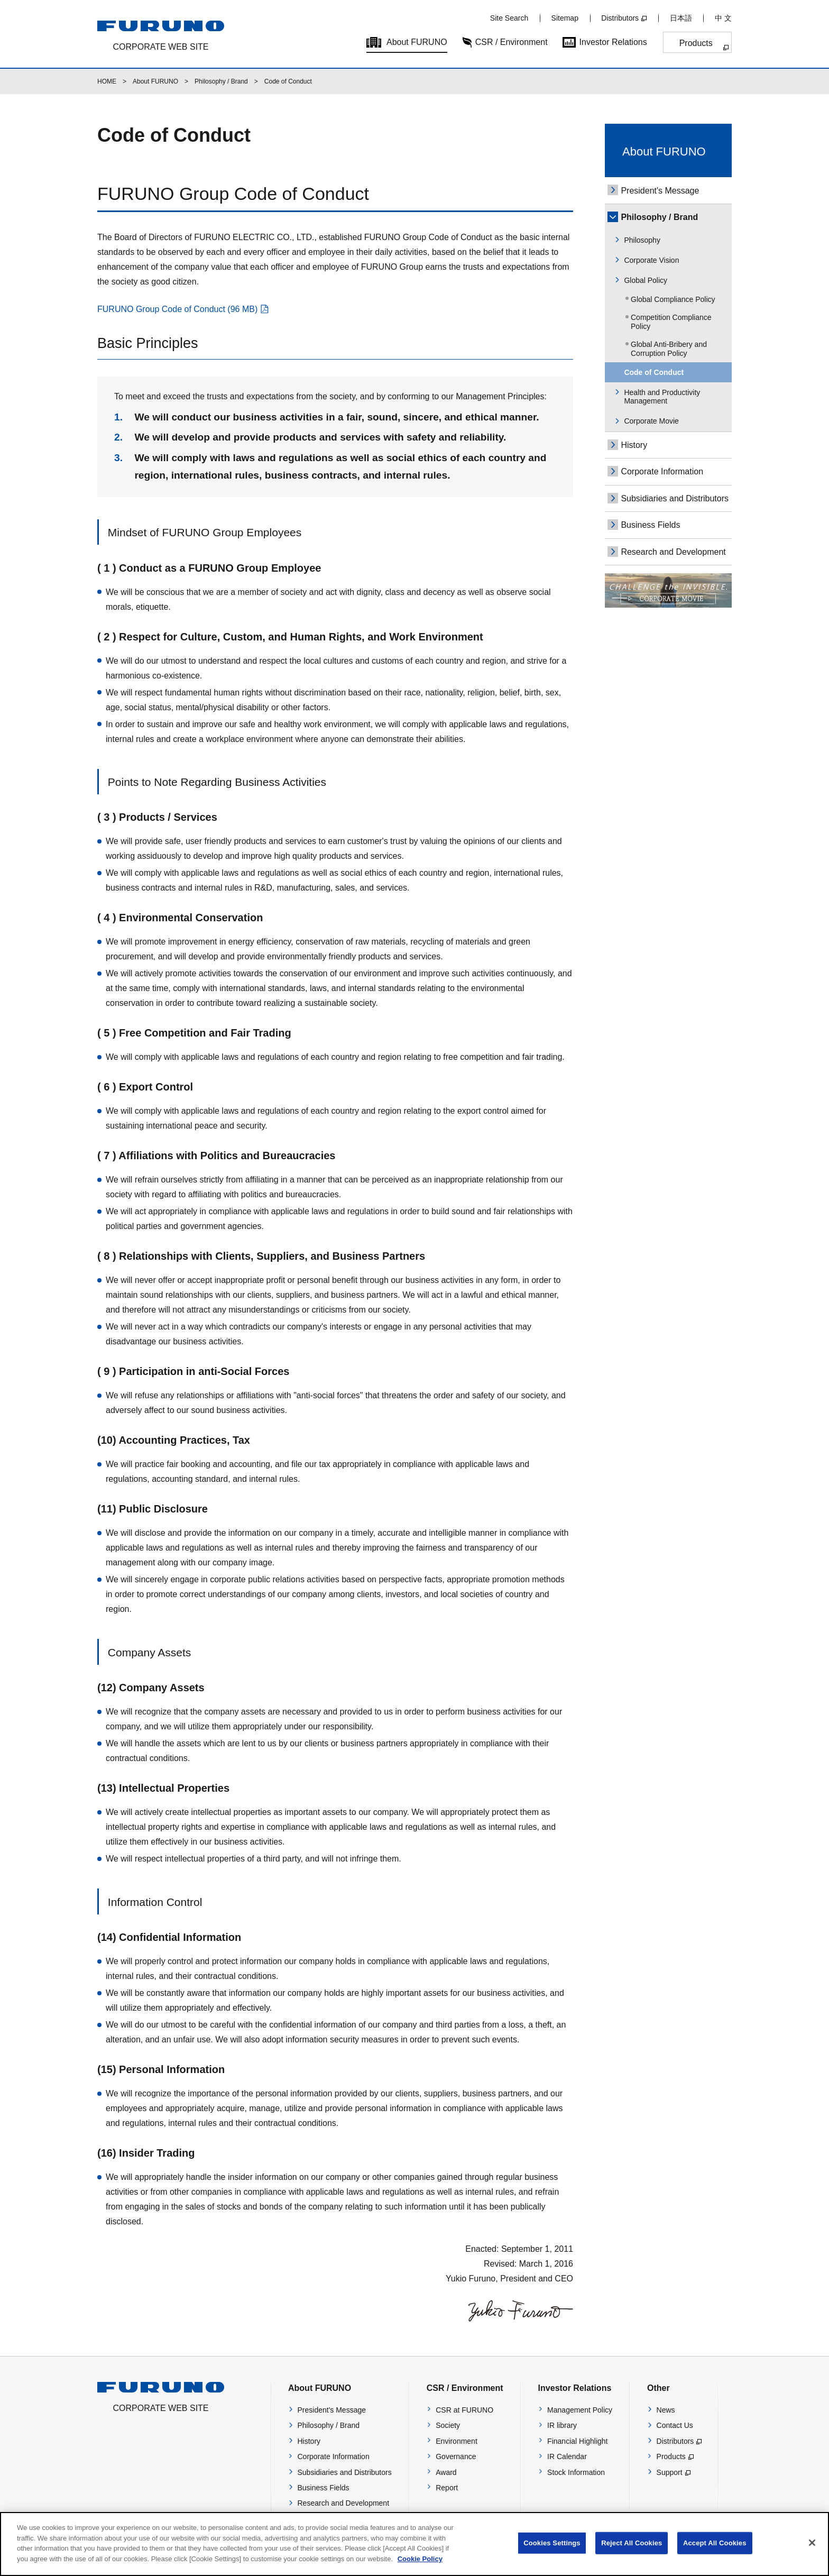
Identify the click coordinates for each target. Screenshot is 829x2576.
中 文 (723, 18)
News (666, 2410)
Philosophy (642, 240)
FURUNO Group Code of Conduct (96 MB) (177, 309)
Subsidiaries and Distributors (675, 498)
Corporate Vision (651, 260)
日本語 (681, 18)
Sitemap (564, 18)
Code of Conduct (654, 372)
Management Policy (579, 2410)
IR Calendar (567, 2456)
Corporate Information (662, 471)
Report (447, 2487)
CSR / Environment (511, 42)
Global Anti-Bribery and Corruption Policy (669, 348)
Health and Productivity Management (662, 397)
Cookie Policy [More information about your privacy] (420, 2567)
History (634, 445)
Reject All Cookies (631, 2551)
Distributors (620, 18)
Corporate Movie (651, 421)
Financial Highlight (577, 2441)
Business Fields (650, 524)
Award (446, 2472)
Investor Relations (613, 42)
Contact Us (675, 2425)
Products (696, 43)
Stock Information (576, 2472)
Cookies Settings (552, 2551)
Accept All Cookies (715, 2551)
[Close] (812, 2551)
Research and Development (673, 551)
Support (670, 2472)
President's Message (660, 190)
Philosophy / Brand (221, 81)
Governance (456, 2456)
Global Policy (645, 280)
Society (448, 2425)
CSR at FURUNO (464, 2410)
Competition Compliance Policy (671, 322)
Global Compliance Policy (673, 299)
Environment (456, 2441)
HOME (106, 81)
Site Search (509, 18)
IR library (562, 2425)
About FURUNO (416, 42)
